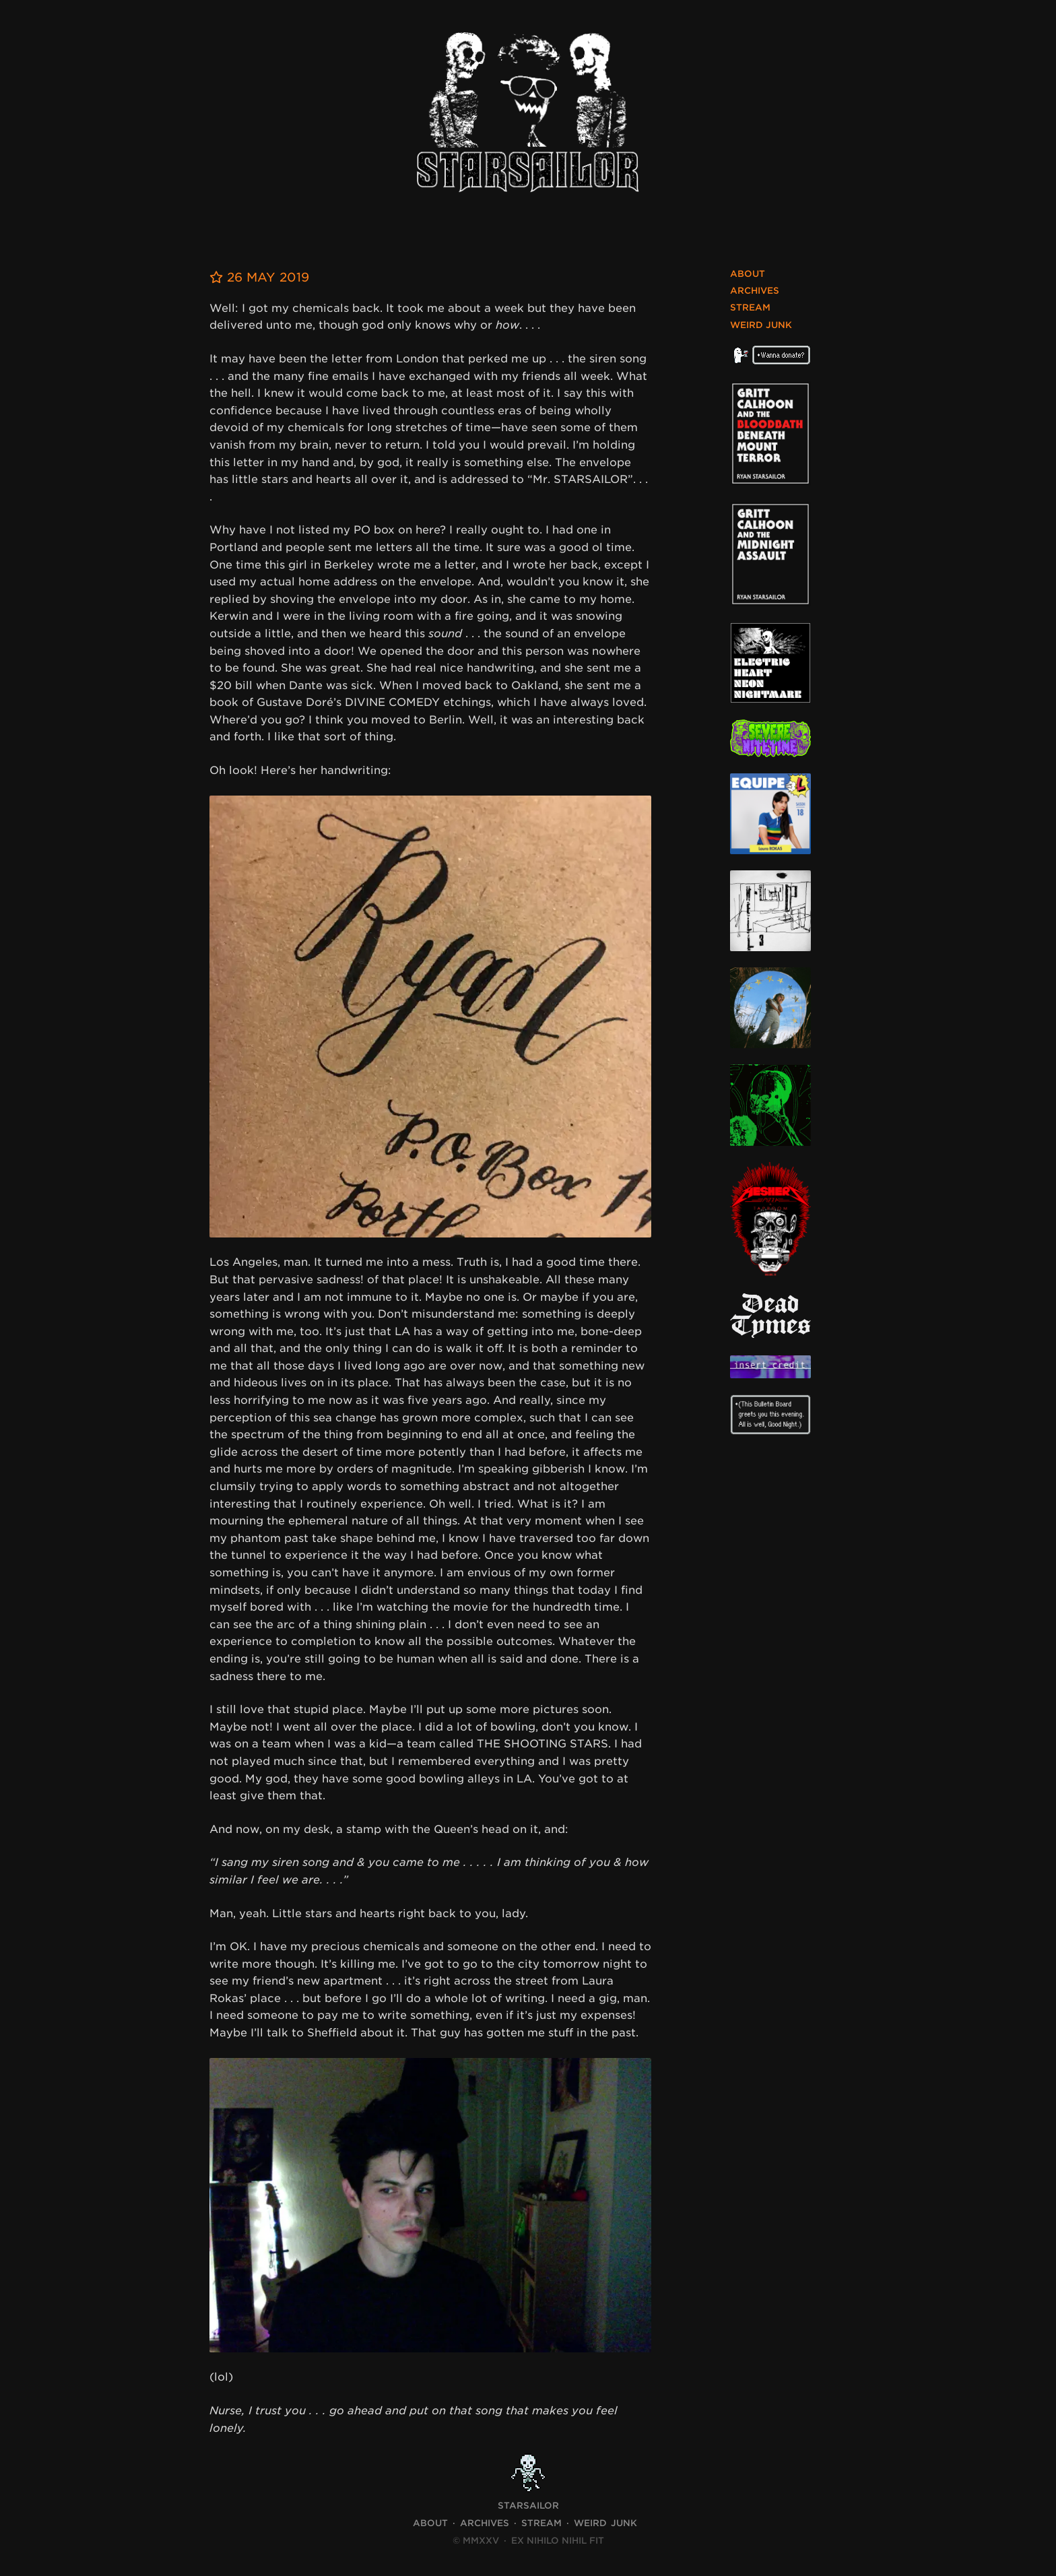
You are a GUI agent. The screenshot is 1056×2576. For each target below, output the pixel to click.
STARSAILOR (528, 2506)
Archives (754, 291)
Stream (750, 307)
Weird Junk (761, 325)
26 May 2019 (259, 277)
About (747, 274)
